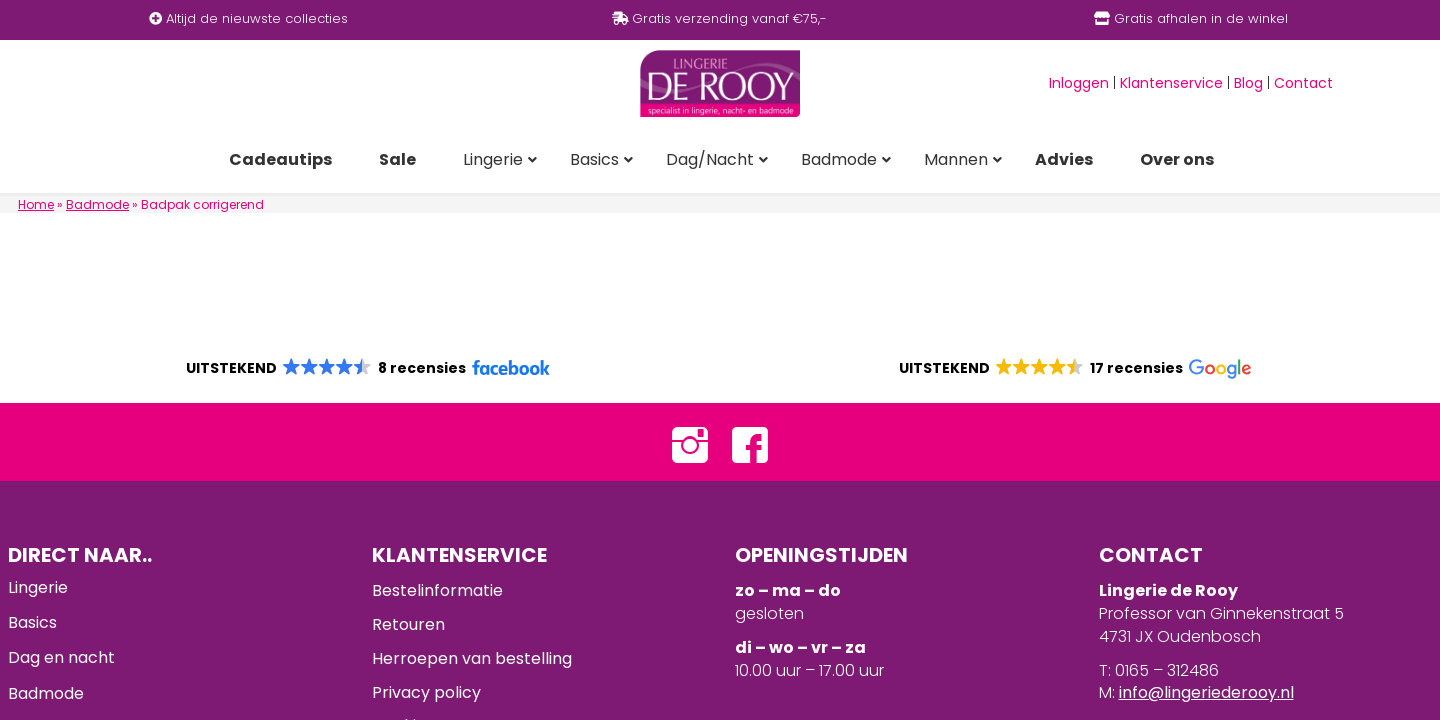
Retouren (408, 624)
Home (36, 204)
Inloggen (1079, 83)
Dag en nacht (61, 657)
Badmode (97, 204)
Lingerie (38, 587)
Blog (1248, 83)
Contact (1303, 83)
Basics (32, 622)
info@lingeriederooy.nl (1206, 692)
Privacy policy (426, 692)
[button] (366, 368)
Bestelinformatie (437, 590)
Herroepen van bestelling (472, 658)
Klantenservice (1171, 83)
